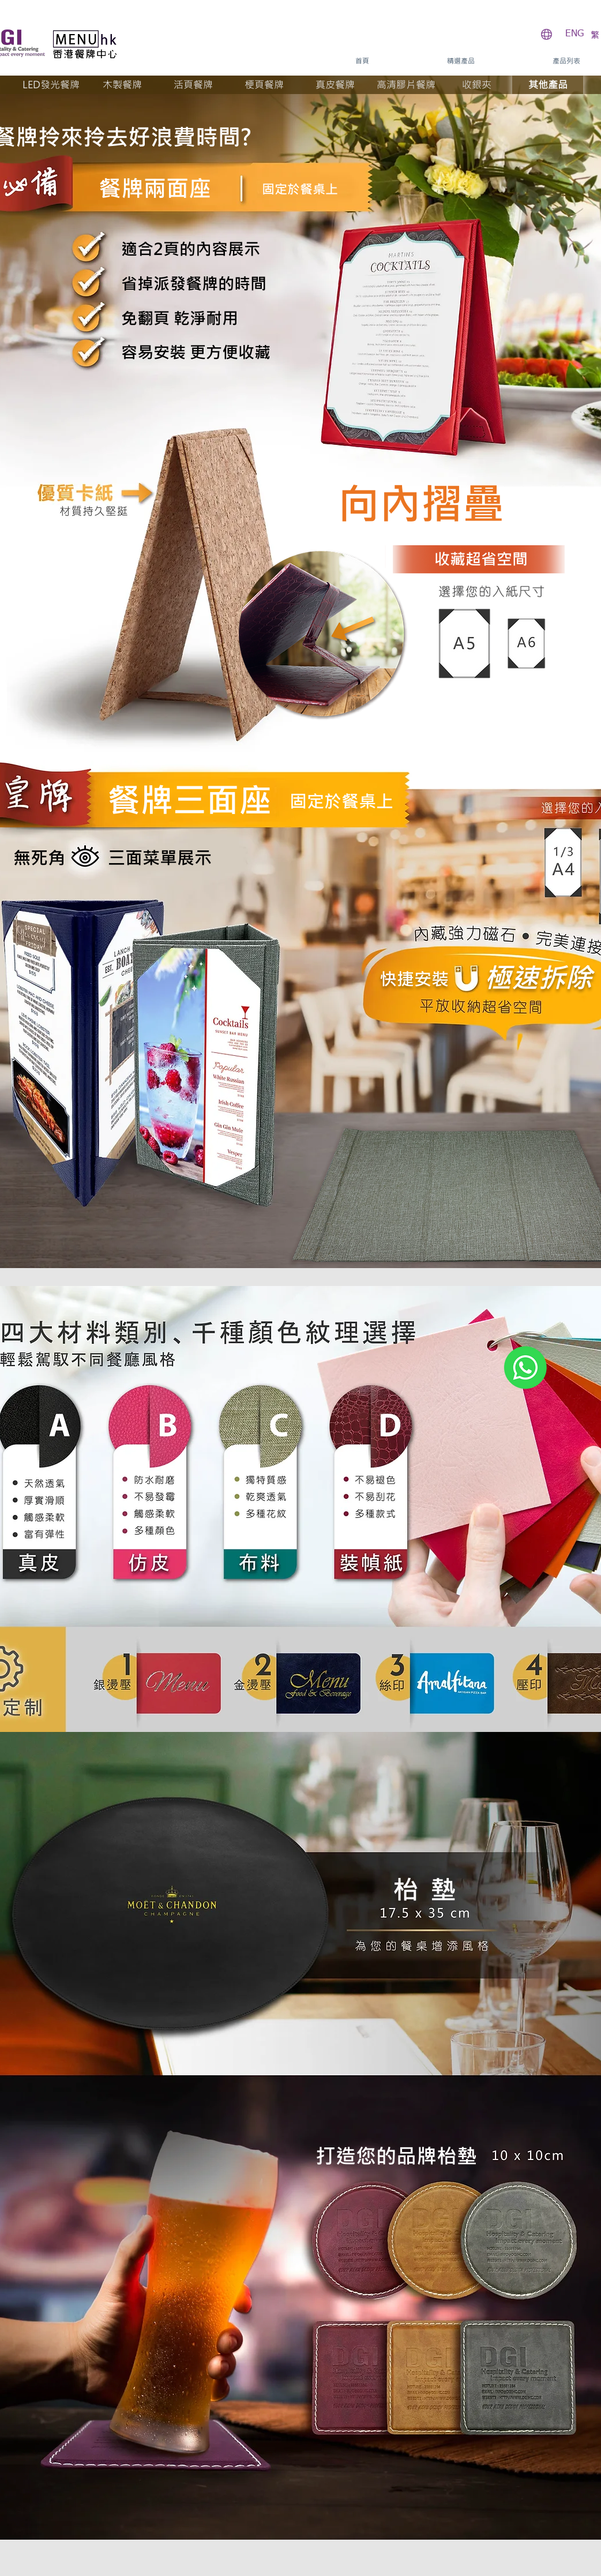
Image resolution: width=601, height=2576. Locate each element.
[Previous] (294, 1165)
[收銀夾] (476, 85)
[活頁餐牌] (192, 85)
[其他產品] (547, 85)
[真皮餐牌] (334, 85)
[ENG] (574, 34)
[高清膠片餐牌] (405, 85)
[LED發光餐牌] (51, 85)
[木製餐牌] (122, 85)
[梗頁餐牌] (263, 85)
